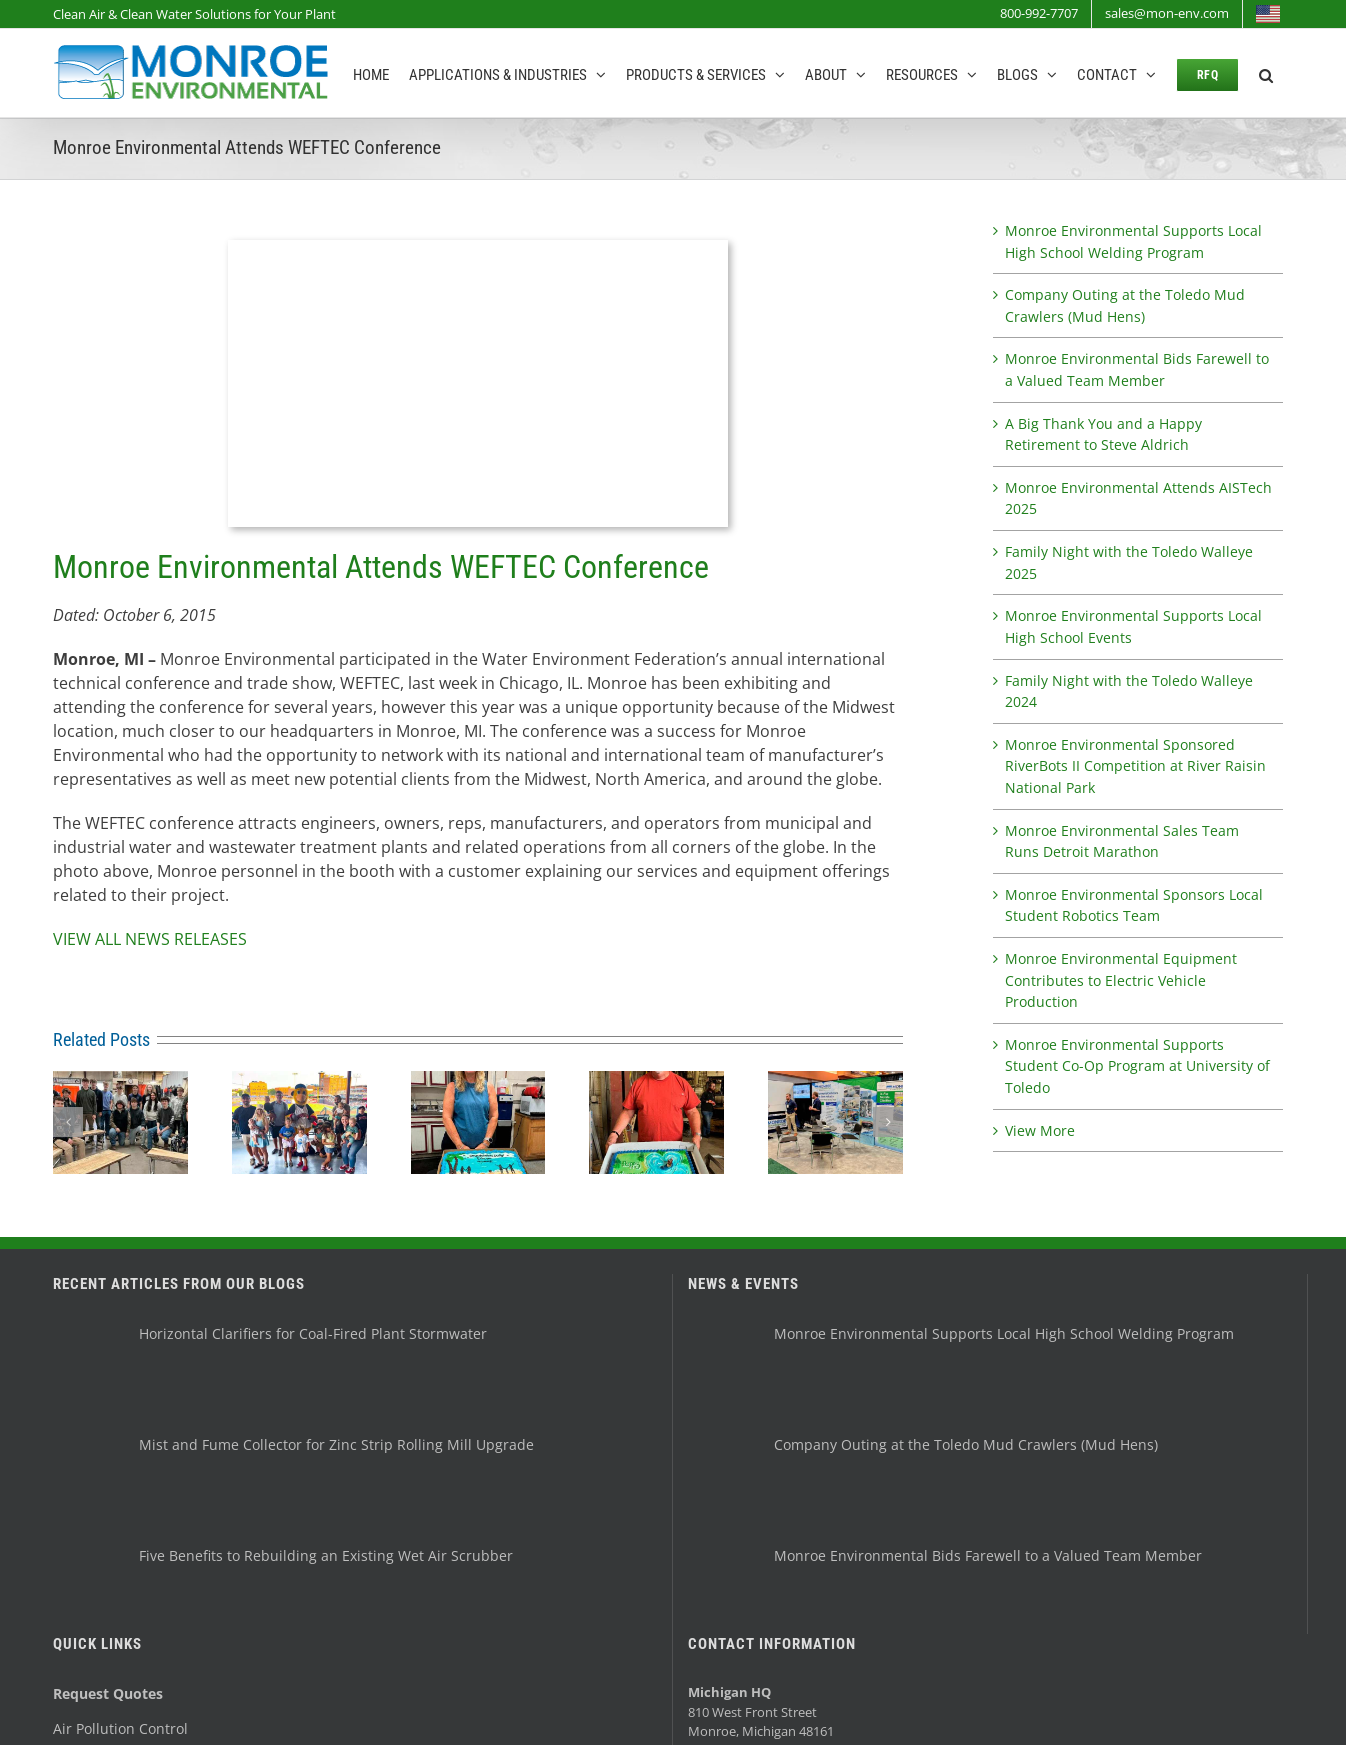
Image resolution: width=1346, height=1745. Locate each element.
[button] (1266, 73)
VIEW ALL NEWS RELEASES (150, 939)
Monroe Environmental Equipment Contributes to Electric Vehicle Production (1121, 980)
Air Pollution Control (120, 1728)
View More (1040, 1130)
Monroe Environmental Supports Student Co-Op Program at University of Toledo (1137, 1066)
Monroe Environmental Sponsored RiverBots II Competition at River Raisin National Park (1135, 766)
